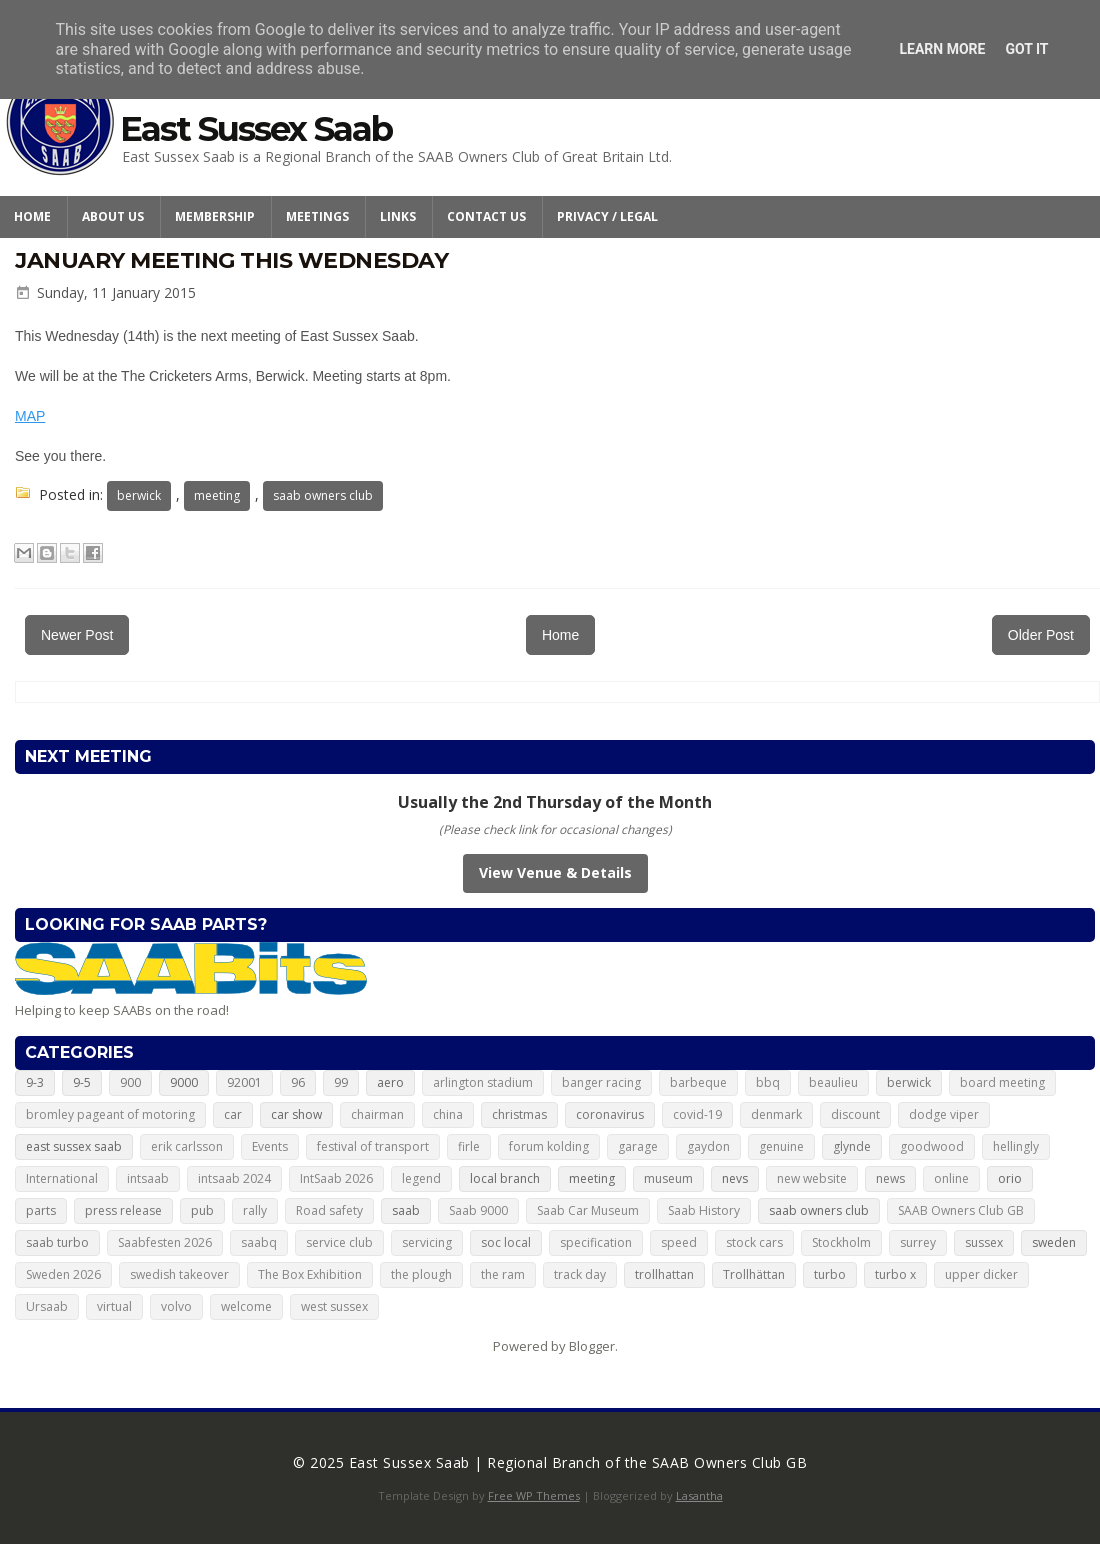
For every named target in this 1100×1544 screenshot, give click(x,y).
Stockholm (841, 1242)
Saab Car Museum (588, 1210)
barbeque (698, 1082)
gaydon (708, 1146)
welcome (246, 1306)
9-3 (35, 1082)
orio (1010, 1178)
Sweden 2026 (63, 1274)
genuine (781, 1146)
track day (580, 1274)
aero (390, 1082)
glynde (852, 1146)
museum (668, 1178)
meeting (217, 495)
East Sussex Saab (256, 129)
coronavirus (610, 1114)
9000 (184, 1082)
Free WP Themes (534, 1495)
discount (855, 1114)
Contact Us (486, 216)
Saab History (704, 1210)
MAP (30, 416)
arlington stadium (483, 1082)
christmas (519, 1114)
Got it (1026, 49)
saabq (259, 1242)
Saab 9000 (478, 1210)
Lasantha (699, 1495)
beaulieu (833, 1082)
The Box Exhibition (310, 1274)
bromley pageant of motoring (110, 1114)
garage (638, 1146)
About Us (113, 216)
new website (812, 1178)
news (890, 1178)
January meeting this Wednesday (231, 261)
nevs (735, 1178)
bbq (768, 1082)
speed (679, 1242)
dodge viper (944, 1114)
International (62, 1178)
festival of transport (373, 1146)
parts (41, 1210)
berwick (139, 495)
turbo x (895, 1274)
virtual (114, 1306)
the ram (503, 1274)
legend (421, 1178)
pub (202, 1210)
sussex (984, 1242)
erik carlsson (187, 1146)
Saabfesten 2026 (165, 1242)
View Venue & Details (555, 872)
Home (32, 216)
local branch (505, 1178)
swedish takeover (179, 1274)
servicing (427, 1242)
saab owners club (323, 495)
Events (270, 1146)
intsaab (148, 1178)
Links (398, 216)
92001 (244, 1082)
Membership (215, 216)
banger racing (601, 1082)
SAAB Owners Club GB (961, 1210)
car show (296, 1114)
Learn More (942, 49)
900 (130, 1082)
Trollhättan (754, 1274)
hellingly (1016, 1146)
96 (298, 1082)
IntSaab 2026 (336, 1178)
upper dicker (981, 1274)
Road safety (329, 1210)
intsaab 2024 (234, 1178)
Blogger (592, 1346)
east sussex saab (74, 1146)
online (951, 1178)
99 (341, 1082)
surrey (918, 1242)
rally (255, 1210)
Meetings (317, 216)
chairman (377, 1114)
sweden (1054, 1242)
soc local (506, 1242)
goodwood (932, 1146)
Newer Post (77, 635)
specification (596, 1242)
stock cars (754, 1242)
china (448, 1114)
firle (469, 1146)
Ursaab (47, 1306)
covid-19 (697, 1114)
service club (339, 1242)
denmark (776, 1114)
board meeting (1002, 1082)
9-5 (82, 1082)
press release (123, 1210)
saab (406, 1210)
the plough (421, 1274)
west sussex (334, 1306)
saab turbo (57, 1242)
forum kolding (549, 1146)
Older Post (1041, 635)
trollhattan (664, 1274)
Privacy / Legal (607, 216)
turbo (830, 1274)
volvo (176, 1306)
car (233, 1114)
